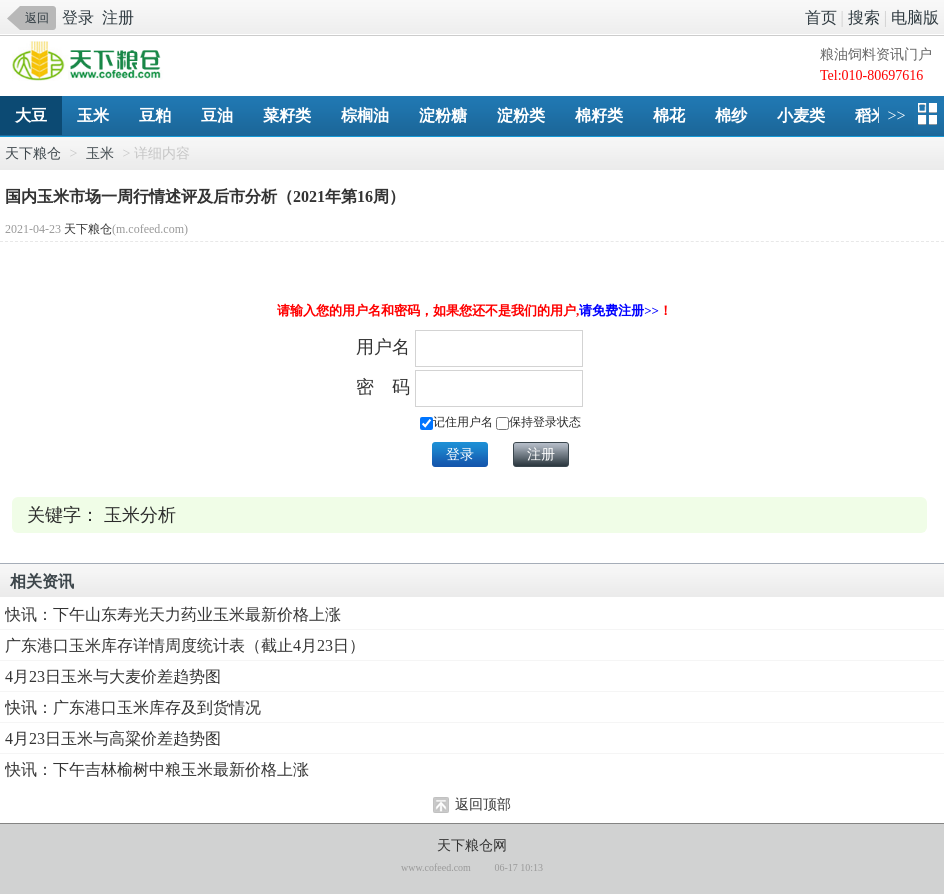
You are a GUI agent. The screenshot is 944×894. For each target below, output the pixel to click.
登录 (78, 17)
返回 (37, 18)
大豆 (31, 115)
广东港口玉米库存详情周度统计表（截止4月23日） (185, 645)
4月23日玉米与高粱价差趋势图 (113, 738)
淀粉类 (521, 115)
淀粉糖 (443, 115)
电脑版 (915, 17)
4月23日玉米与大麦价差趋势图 (113, 676)
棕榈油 (365, 115)
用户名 (383, 347)
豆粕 (155, 115)
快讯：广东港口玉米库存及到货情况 (133, 707)
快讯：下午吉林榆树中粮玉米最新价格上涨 (157, 769)
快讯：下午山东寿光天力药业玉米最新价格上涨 (173, 614)
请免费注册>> (619, 310)
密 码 (383, 387)
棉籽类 (599, 115)
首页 (821, 17)
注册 (118, 17)
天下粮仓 (33, 153)
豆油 (217, 115)
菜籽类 (287, 115)
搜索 (864, 17)
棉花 (669, 115)
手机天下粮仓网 (92, 62)
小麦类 (801, 115)
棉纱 (731, 115)
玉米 (93, 115)
